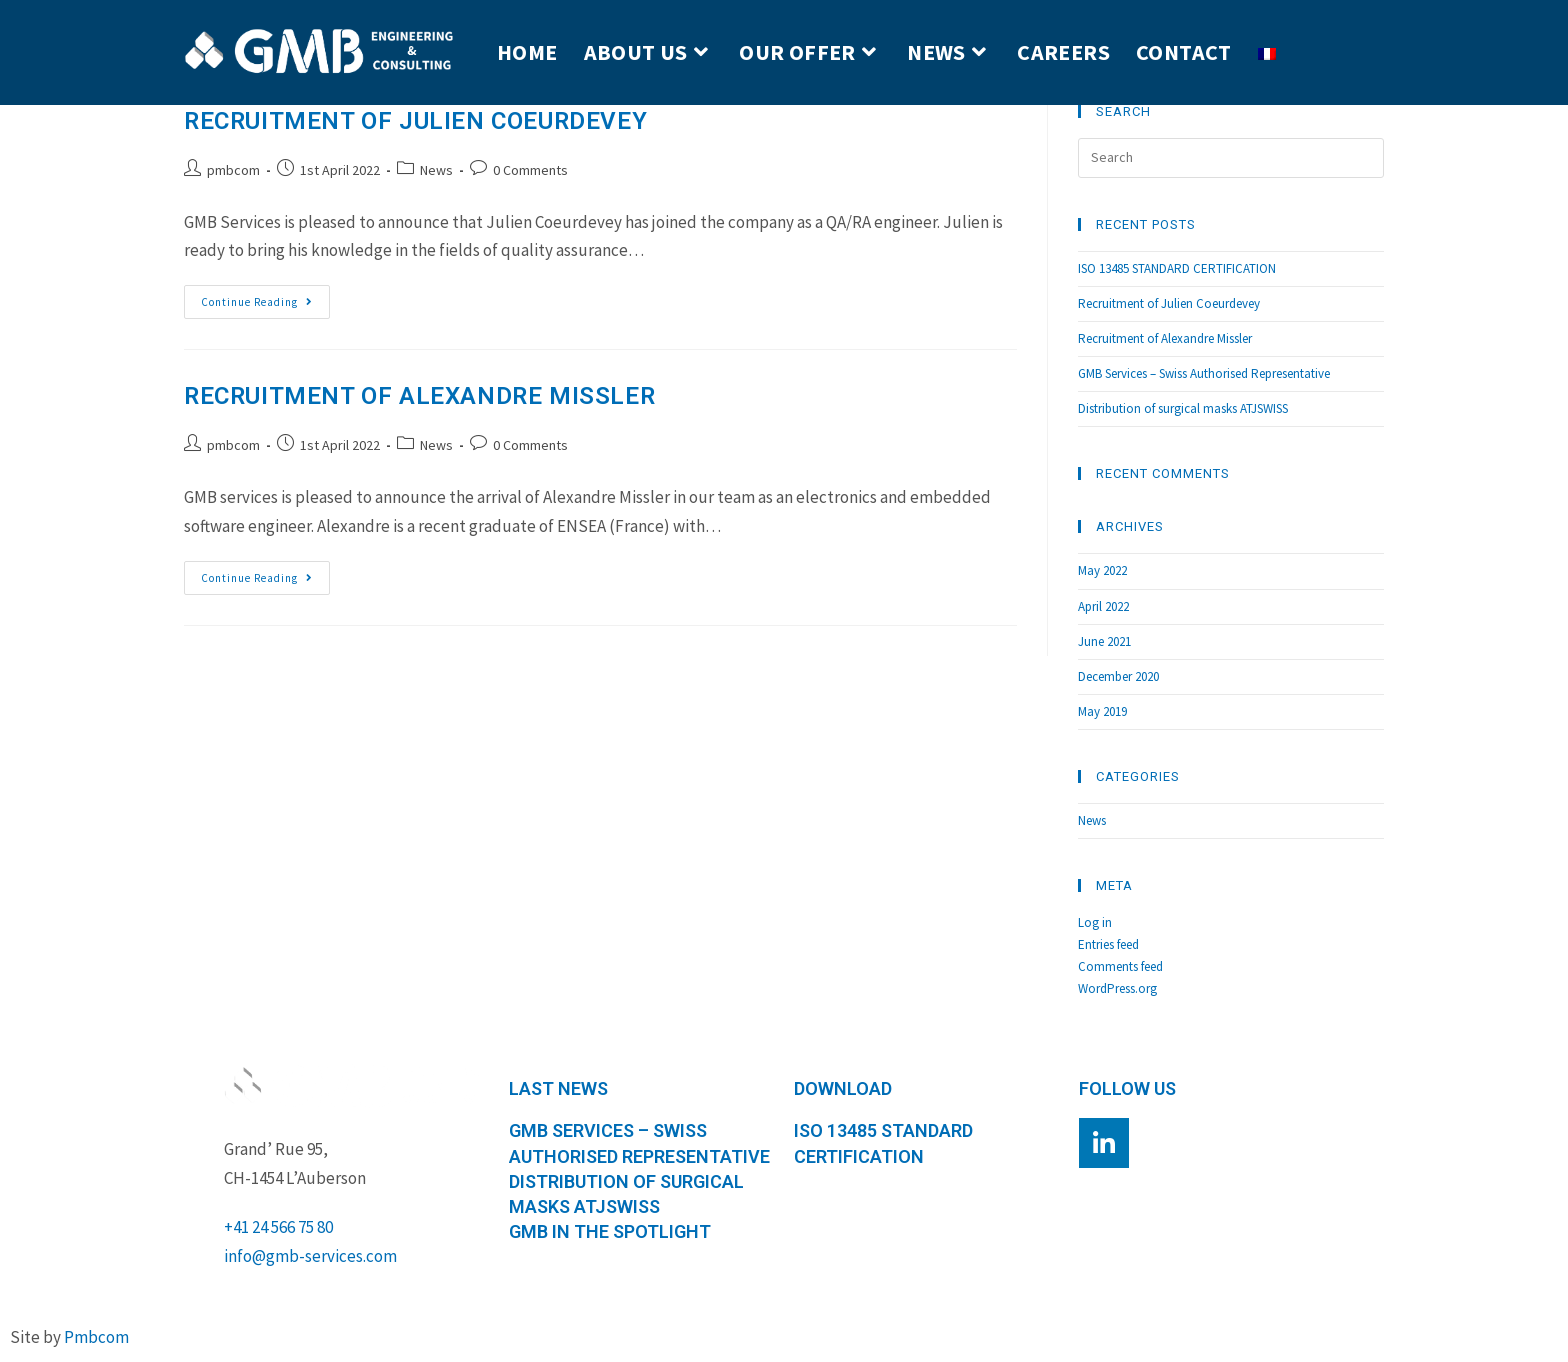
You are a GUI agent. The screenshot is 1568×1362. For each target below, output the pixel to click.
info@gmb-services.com (310, 1256)
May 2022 (1102, 570)
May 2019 (1102, 711)
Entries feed (1108, 944)
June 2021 (1104, 641)
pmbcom (233, 170)
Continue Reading (265, 297)
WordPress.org (1117, 988)
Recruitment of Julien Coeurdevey (415, 121)
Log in (1095, 922)
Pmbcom (96, 1337)
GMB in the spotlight (610, 1231)
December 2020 (1118, 676)
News (436, 170)
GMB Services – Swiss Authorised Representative (1204, 373)
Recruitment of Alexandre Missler (419, 396)
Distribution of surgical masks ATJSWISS (1183, 408)
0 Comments (530, 170)
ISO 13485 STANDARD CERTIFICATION (1177, 268)
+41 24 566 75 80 (278, 1227)
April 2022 (1103, 606)
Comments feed (1120, 966)
